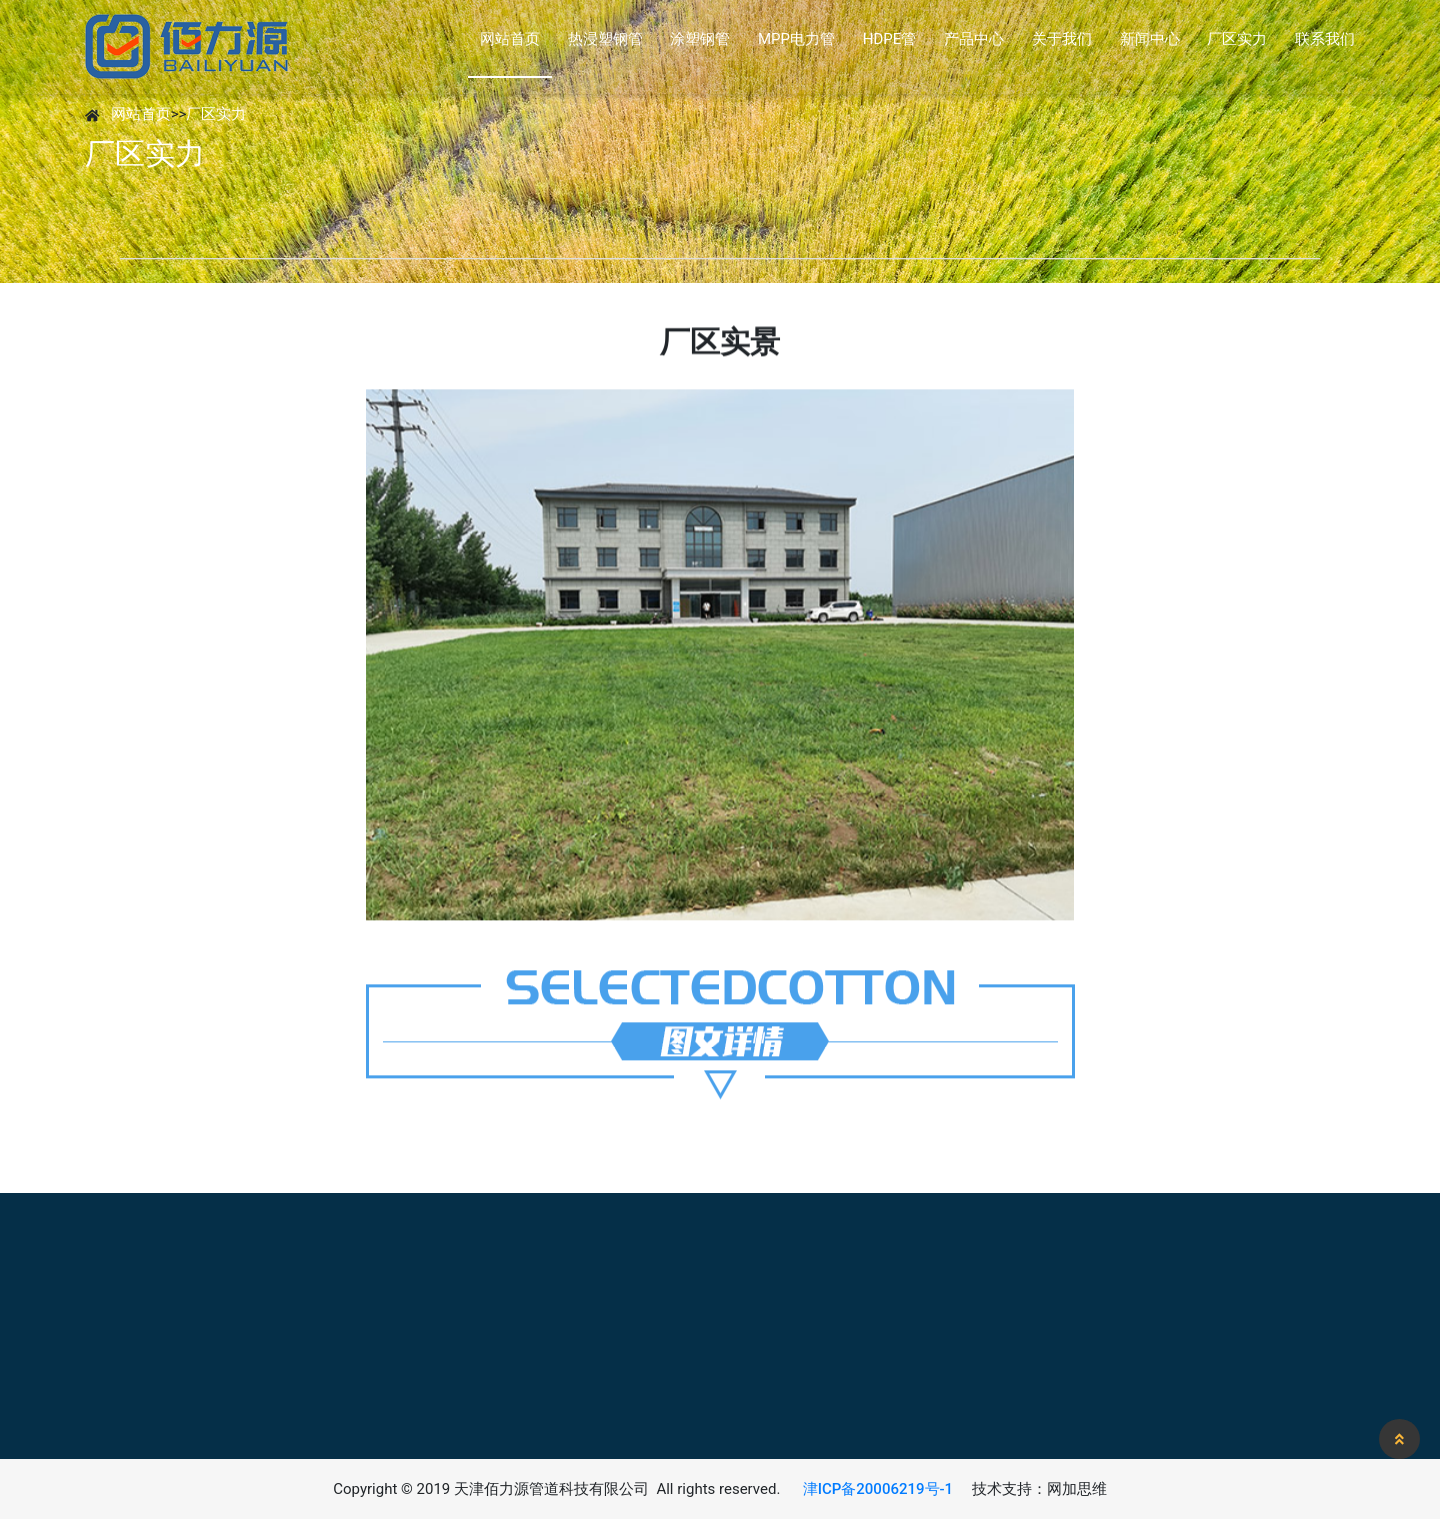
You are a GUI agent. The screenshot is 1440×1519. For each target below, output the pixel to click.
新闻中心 (1150, 39)
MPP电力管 (796, 39)
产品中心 (974, 39)
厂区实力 (1237, 39)
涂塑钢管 (700, 39)
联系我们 (1325, 39)
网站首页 (510, 39)
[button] (1399, 1439)
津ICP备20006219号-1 (878, 1489)
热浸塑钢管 (605, 39)
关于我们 (1062, 39)
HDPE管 (890, 39)
